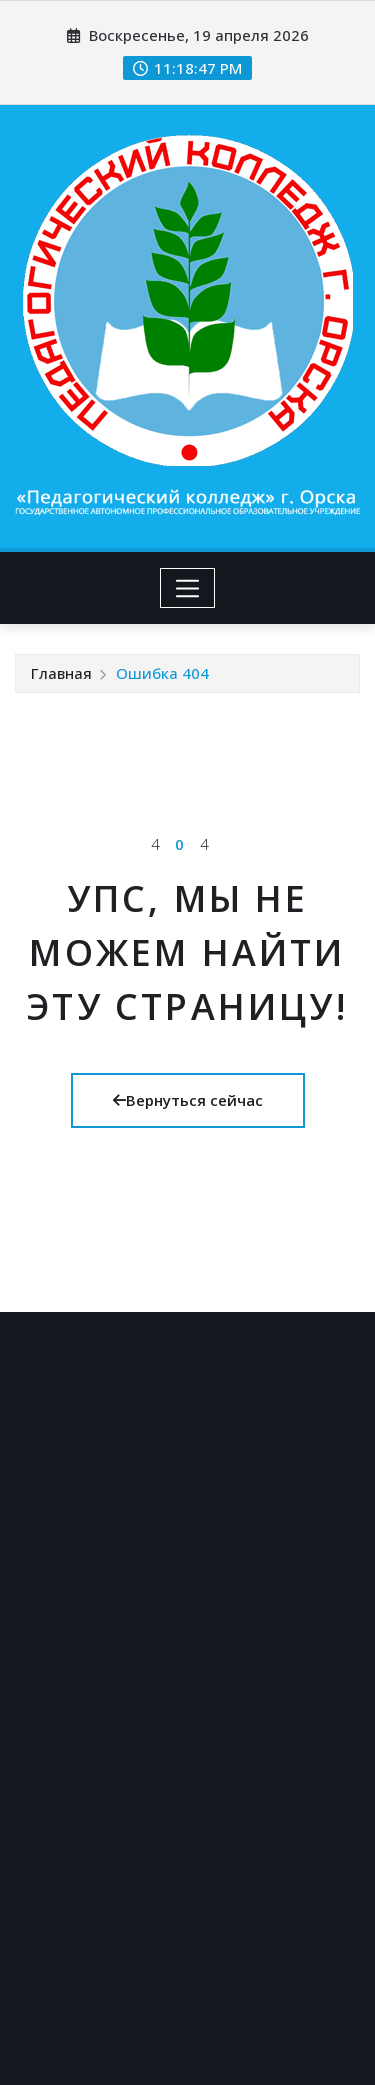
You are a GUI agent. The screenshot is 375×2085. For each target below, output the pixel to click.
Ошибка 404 (162, 673)
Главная (61, 673)
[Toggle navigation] (187, 588)
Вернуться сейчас (188, 1100)
